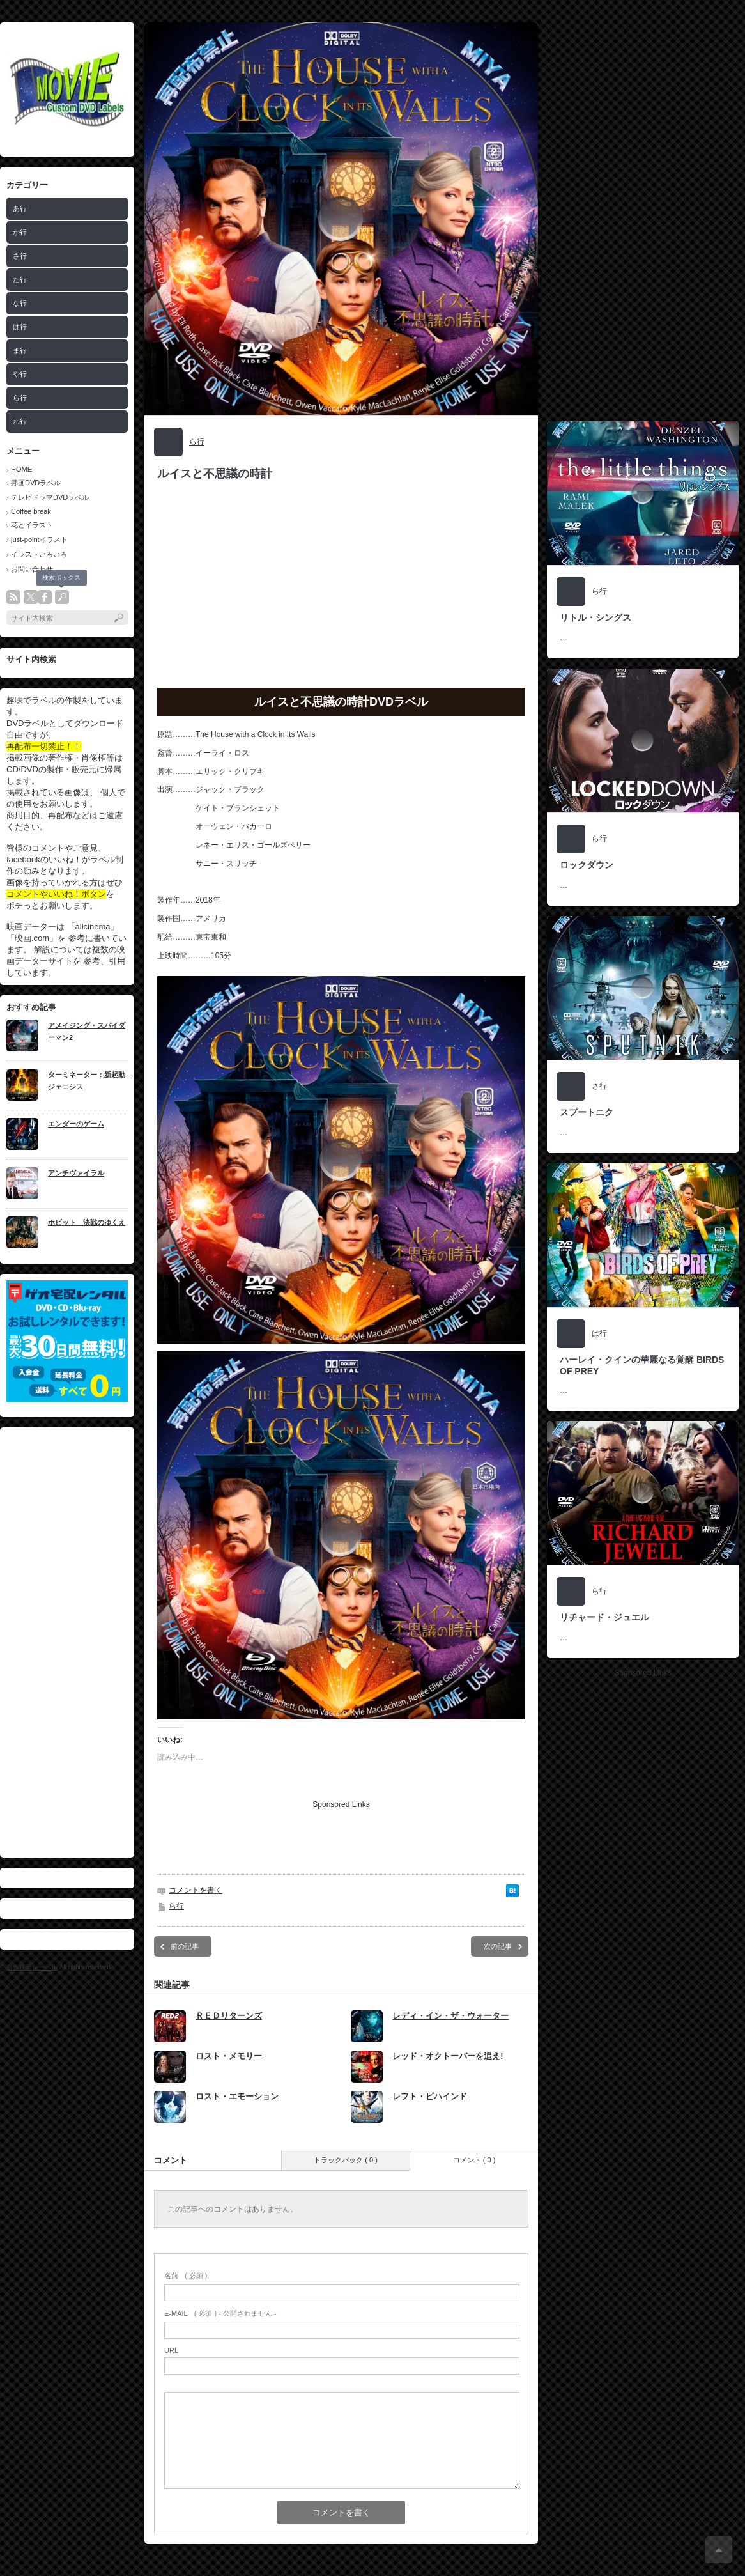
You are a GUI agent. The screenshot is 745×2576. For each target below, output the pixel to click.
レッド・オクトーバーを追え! (447, 2056)
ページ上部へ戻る (718, 2549)
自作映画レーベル (32, 1967)
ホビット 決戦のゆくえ (86, 1222)
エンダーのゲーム (76, 1124)
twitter (31, 597)
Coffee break (31, 511)
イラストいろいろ (39, 554)
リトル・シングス (595, 617)
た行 (20, 279)
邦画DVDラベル (36, 482)
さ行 (20, 256)
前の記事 (185, 1946)
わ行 (20, 421)
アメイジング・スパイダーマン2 (86, 1031)
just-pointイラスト (39, 539)
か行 (20, 232)
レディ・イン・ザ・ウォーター (450, 2016)
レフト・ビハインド (429, 2096)
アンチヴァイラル (76, 1173)
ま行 (20, 350)
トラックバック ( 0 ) (346, 2160)
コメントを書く (195, 1890)
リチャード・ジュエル (604, 1617)
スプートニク (586, 1112)
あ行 (20, 208)
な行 (20, 303)
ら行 (20, 397)
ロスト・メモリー (229, 2056)
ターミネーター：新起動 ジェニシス (88, 1080)
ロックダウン (586, 865)
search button (62, 597)
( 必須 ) (185, 2275)
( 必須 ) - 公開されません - (220, 2313)
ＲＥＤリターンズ (229, 2016)
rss (13, 597)
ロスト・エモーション (237, 2096)
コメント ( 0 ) (474, 2160)
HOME (21, 469)
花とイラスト (32, 525)
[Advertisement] (67, 1642)
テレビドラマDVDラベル (50, 497)
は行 (20, 326)
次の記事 (498, 1946)
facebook (45, 597)
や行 (20, 374)
